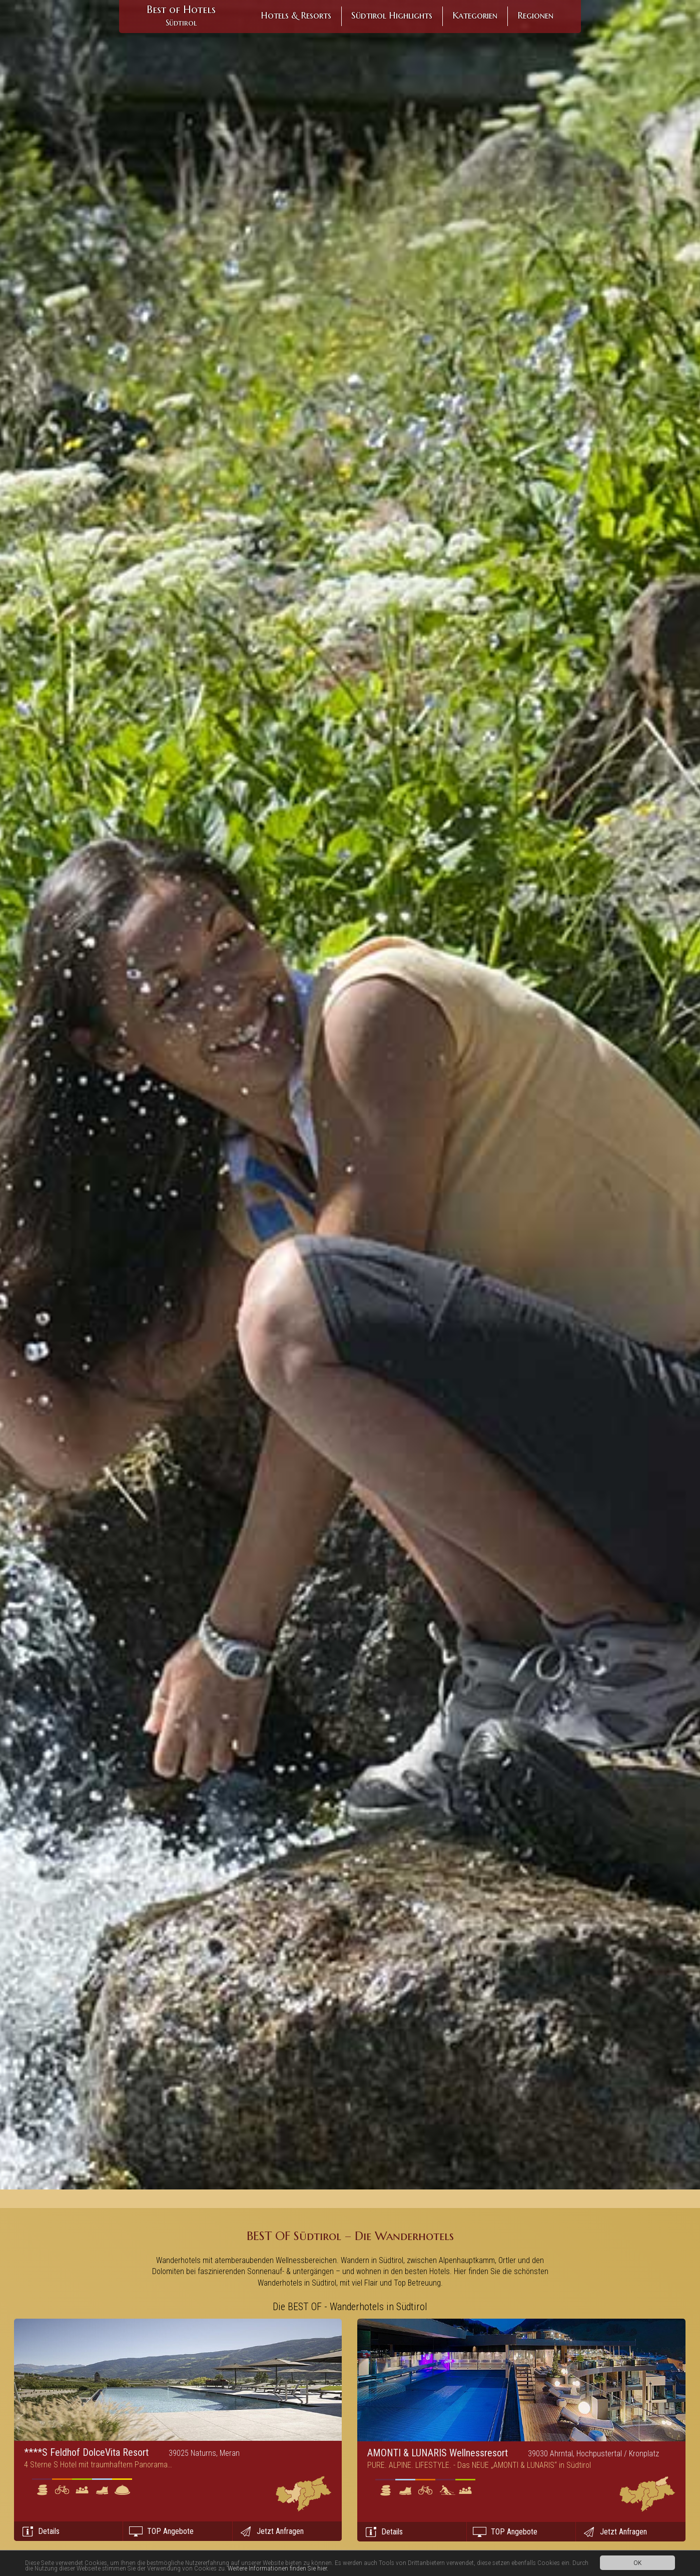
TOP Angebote (170, 2531)
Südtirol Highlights (391, 15)
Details (49, 2531)
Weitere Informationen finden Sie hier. (278, 2568)
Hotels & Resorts (296, 15)
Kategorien (474, 15)
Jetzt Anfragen (280, 2531)
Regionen (535, 15)
